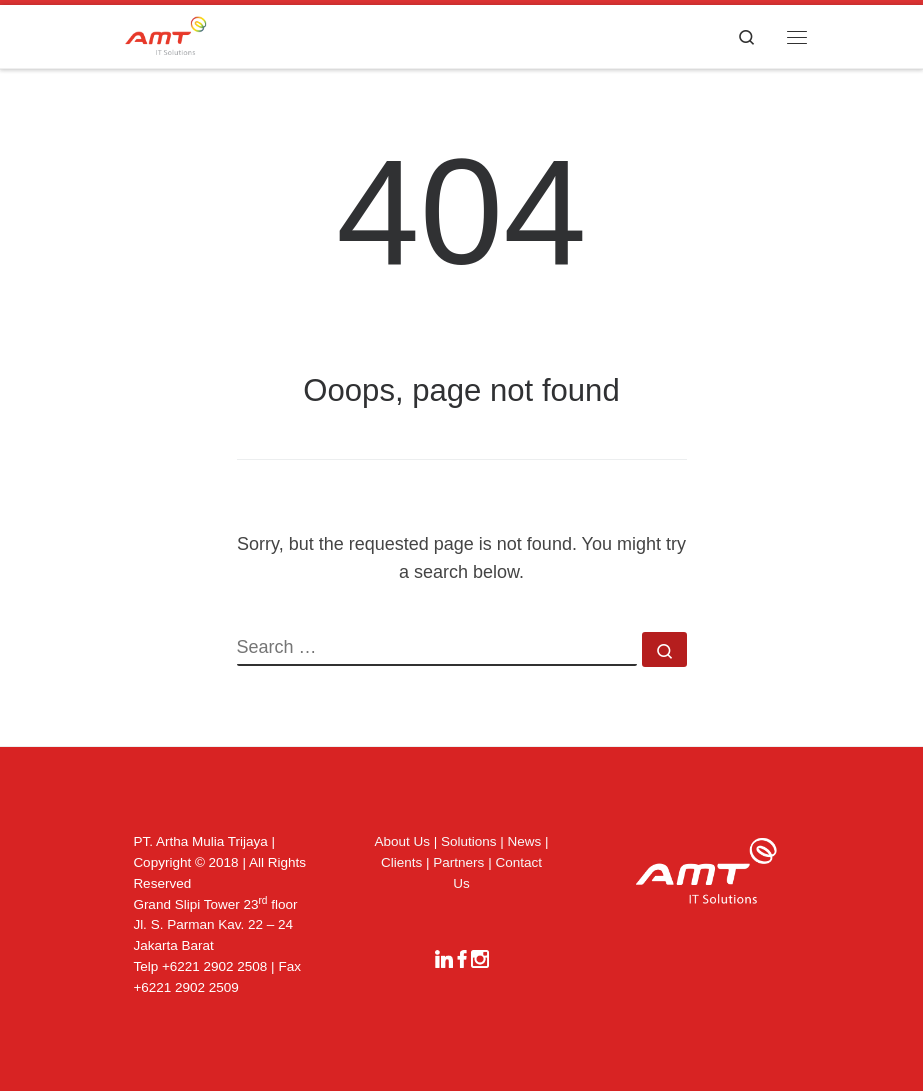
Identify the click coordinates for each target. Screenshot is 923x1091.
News (525, 841)
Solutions (469, 841)
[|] (166, 34)
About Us (402, 841)
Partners (458, 862)
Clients (401, 862)
